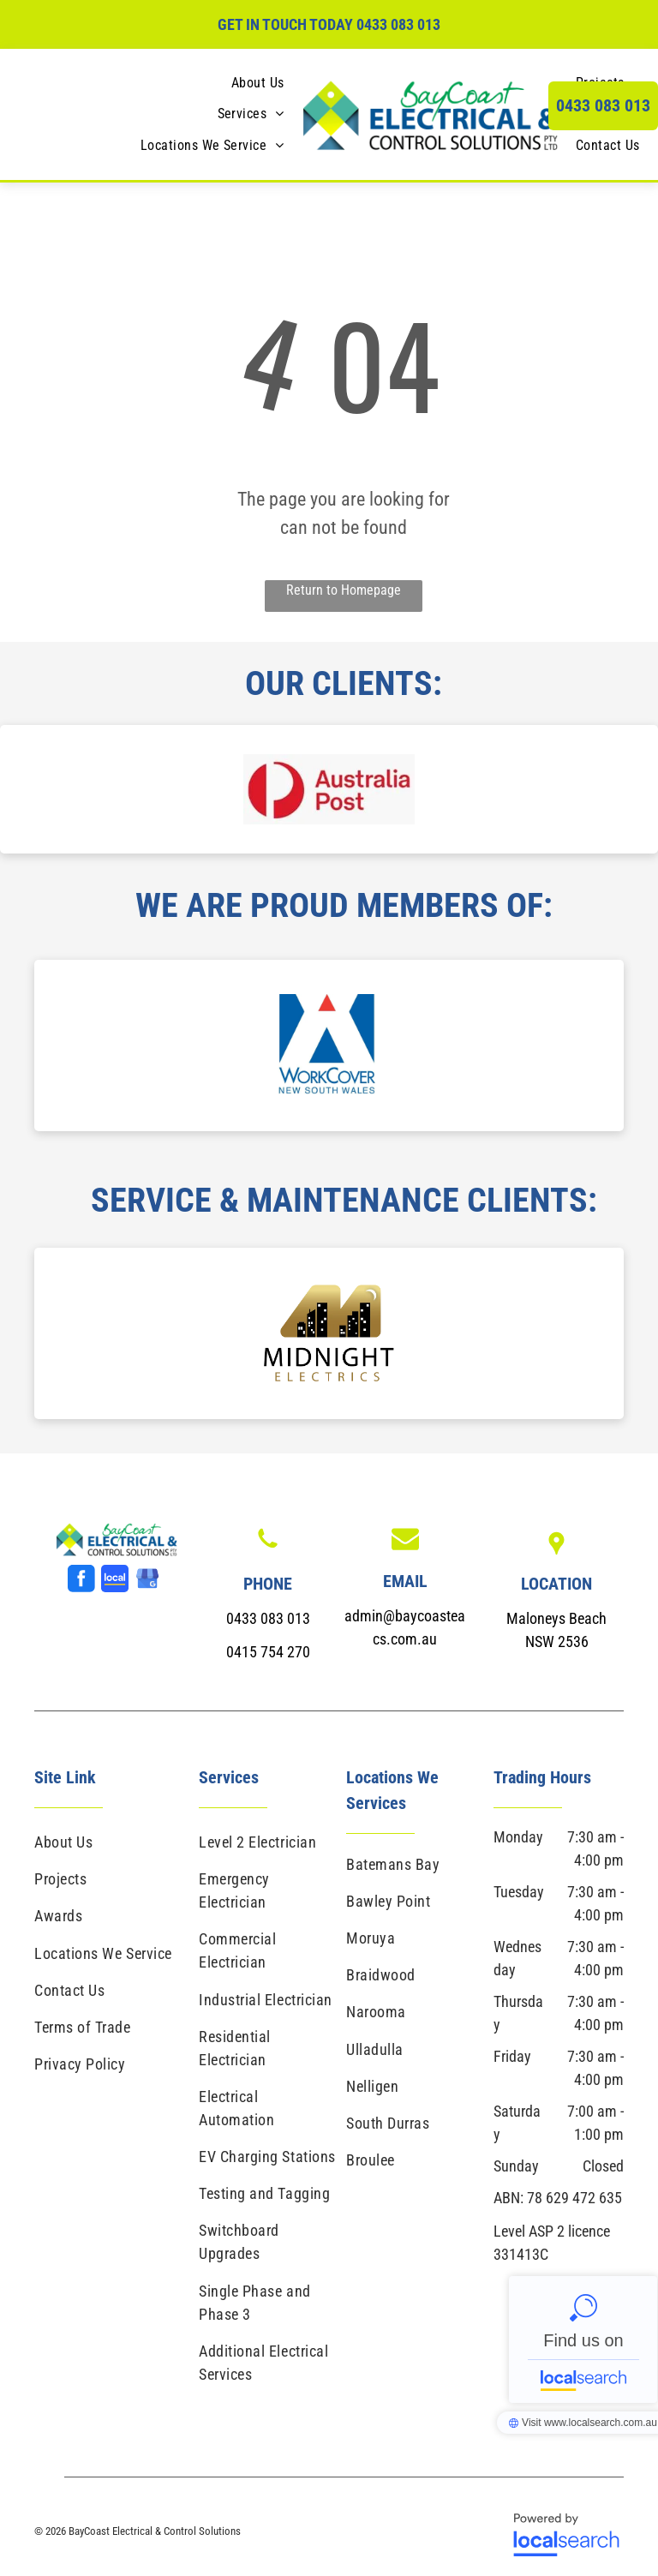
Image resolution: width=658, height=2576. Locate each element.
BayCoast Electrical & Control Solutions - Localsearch (583, 2339)
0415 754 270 (268, 1652)
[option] (329, 789)
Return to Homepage (343, 590)
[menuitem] (257, 83)
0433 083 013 (398, 24)
